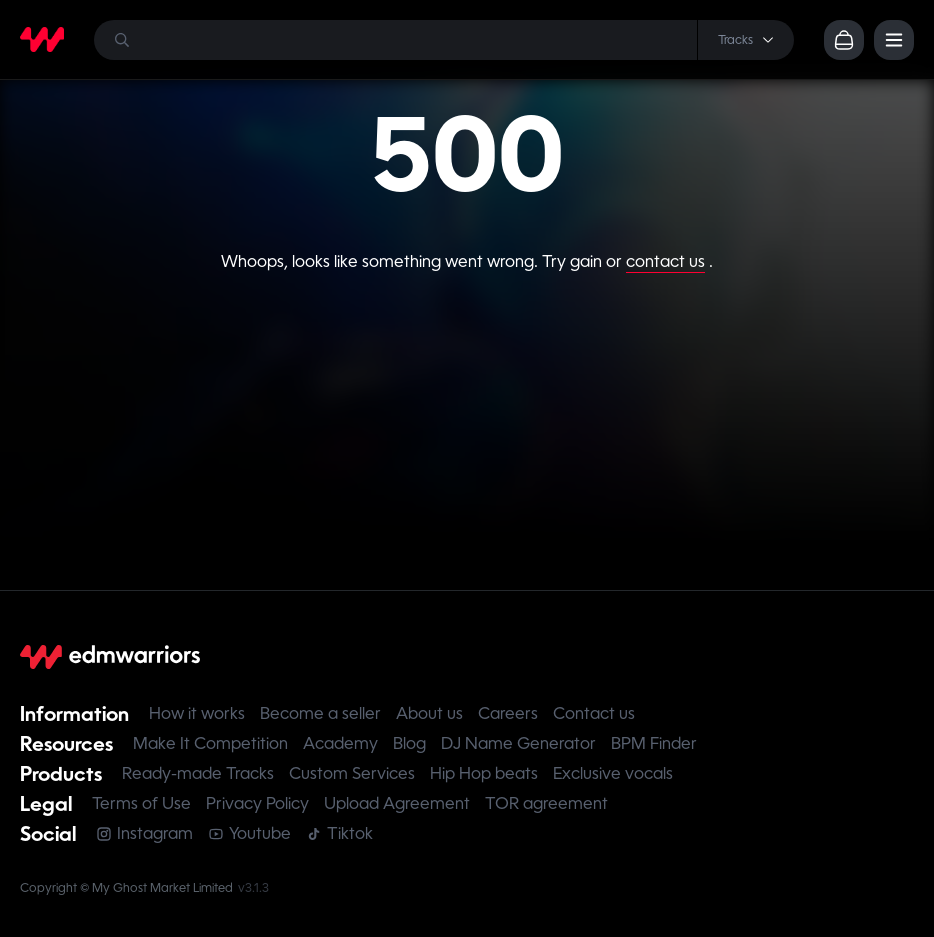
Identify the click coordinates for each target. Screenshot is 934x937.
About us (429, 713)
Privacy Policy (257, 803)
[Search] (444, 40)
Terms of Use (141, 803)
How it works (197, 713)
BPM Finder (654, 743)
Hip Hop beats (484, 773)
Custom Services (352, 773)
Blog (409, 743)
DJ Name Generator (518, 743)
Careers (508, 713)
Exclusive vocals (613, 773)
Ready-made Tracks (198, 773)
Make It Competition (210, 743)
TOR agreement (546, 803)
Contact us (594, 713)
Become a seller (320, 713)
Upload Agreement (397, 803)
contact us (665, 261)
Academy (340, 743)
